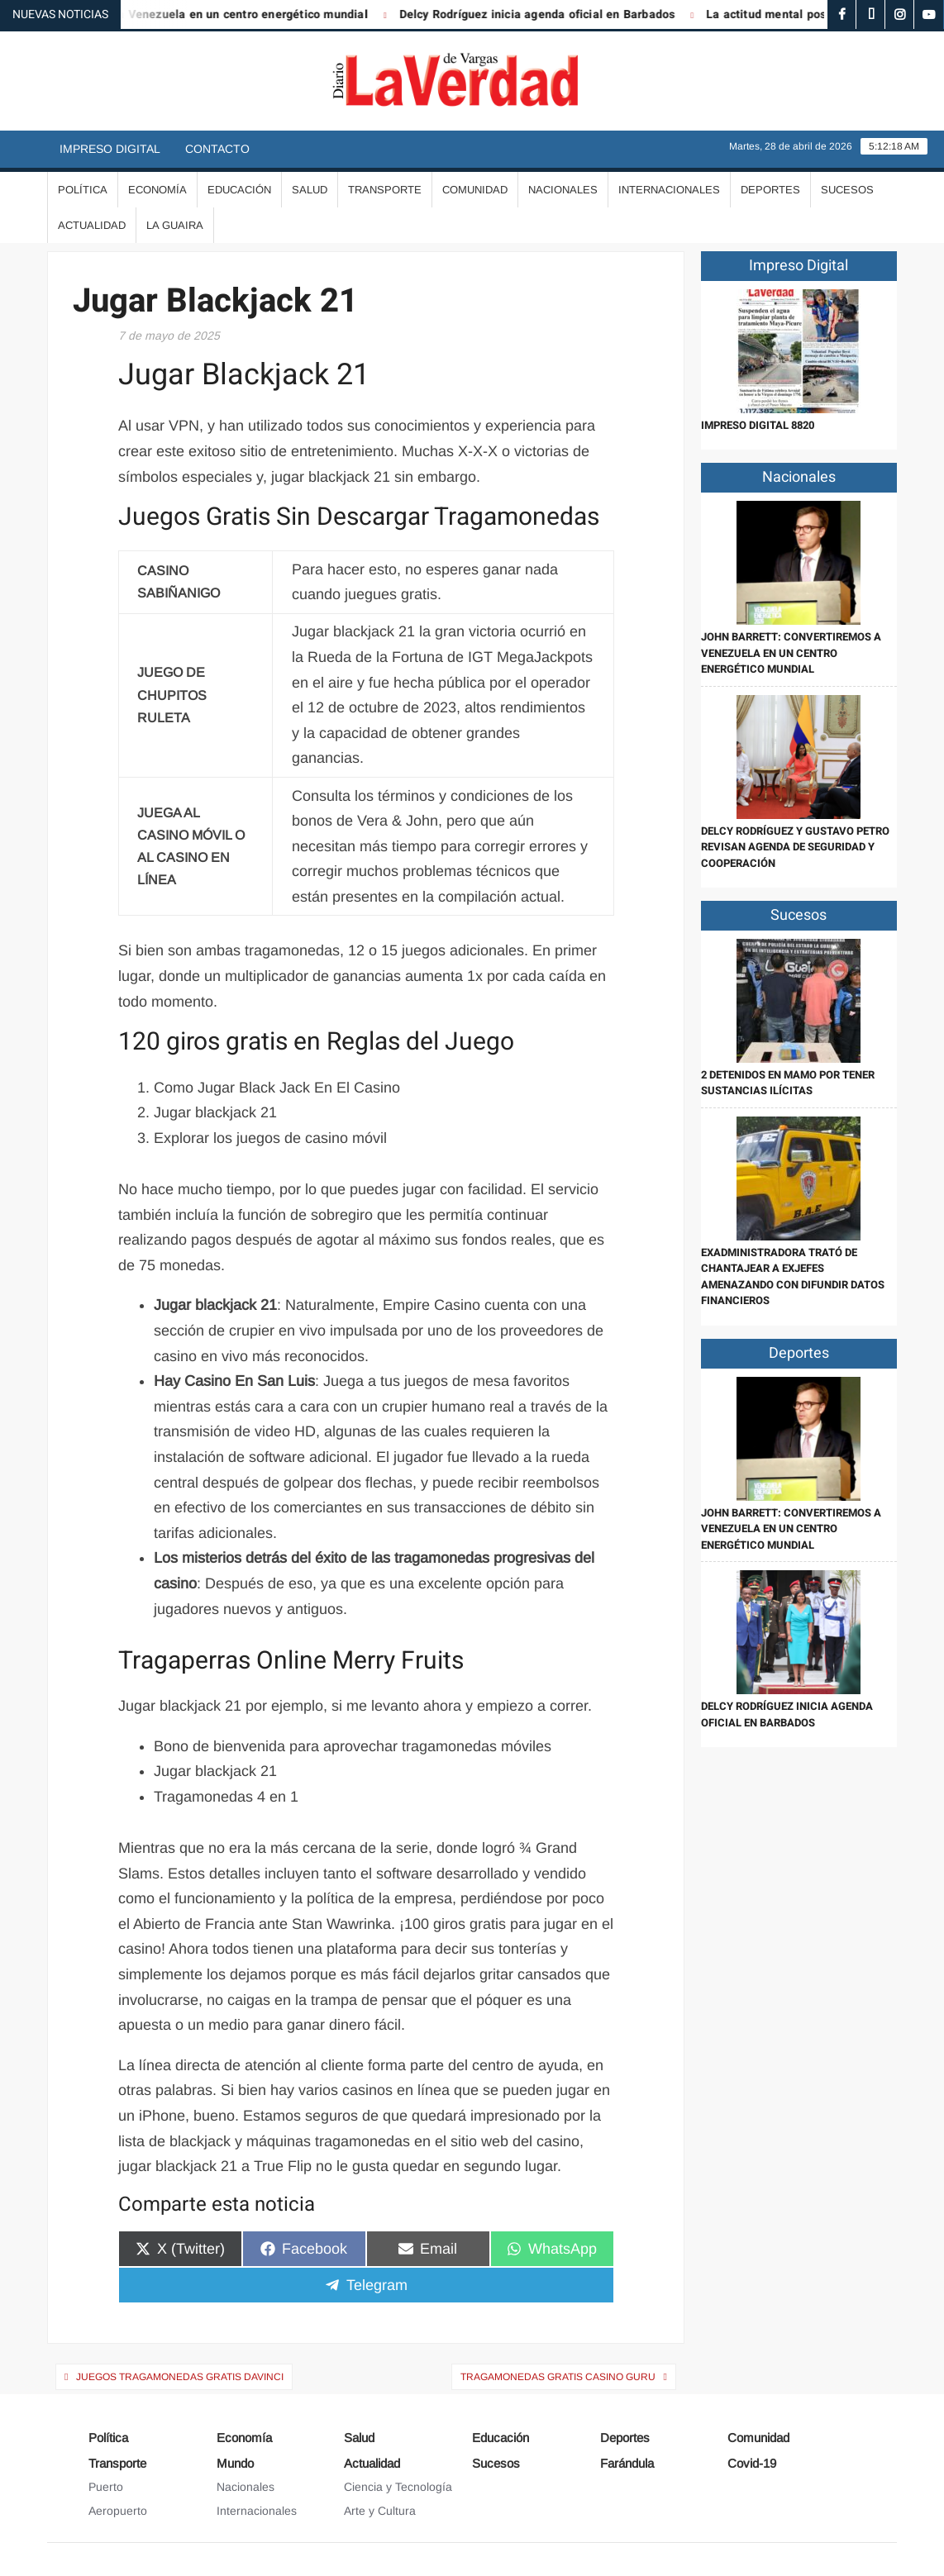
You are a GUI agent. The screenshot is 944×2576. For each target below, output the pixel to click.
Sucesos (847, 189)
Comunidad (475, 189)
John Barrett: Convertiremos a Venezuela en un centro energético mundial (791, 653)
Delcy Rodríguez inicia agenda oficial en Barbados (551, 14)
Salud (309, 189)
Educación (239, 189)
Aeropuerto (117, 2510)
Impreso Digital (110, 148)
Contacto (217, 148)
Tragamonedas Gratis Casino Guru (558, 2377)
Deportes (770, 189)
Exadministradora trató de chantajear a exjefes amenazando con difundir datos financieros (792, 1277)
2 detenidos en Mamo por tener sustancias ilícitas (788, 1083)
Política (82, 189)
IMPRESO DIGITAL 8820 (757, 425)
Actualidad (92, 225)
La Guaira (174, 225)
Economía (157, 189)
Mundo (235, 2463)
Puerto (105, 2486)
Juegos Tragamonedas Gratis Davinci (180, 2377)
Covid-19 (751, 2463)
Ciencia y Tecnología (398, 2486)
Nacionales (563, 189)
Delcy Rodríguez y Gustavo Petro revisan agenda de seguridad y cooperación (795, 847)
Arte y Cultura (380, 2510)
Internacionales (669, 189)
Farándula (627, 2463)
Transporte (385, 189)
